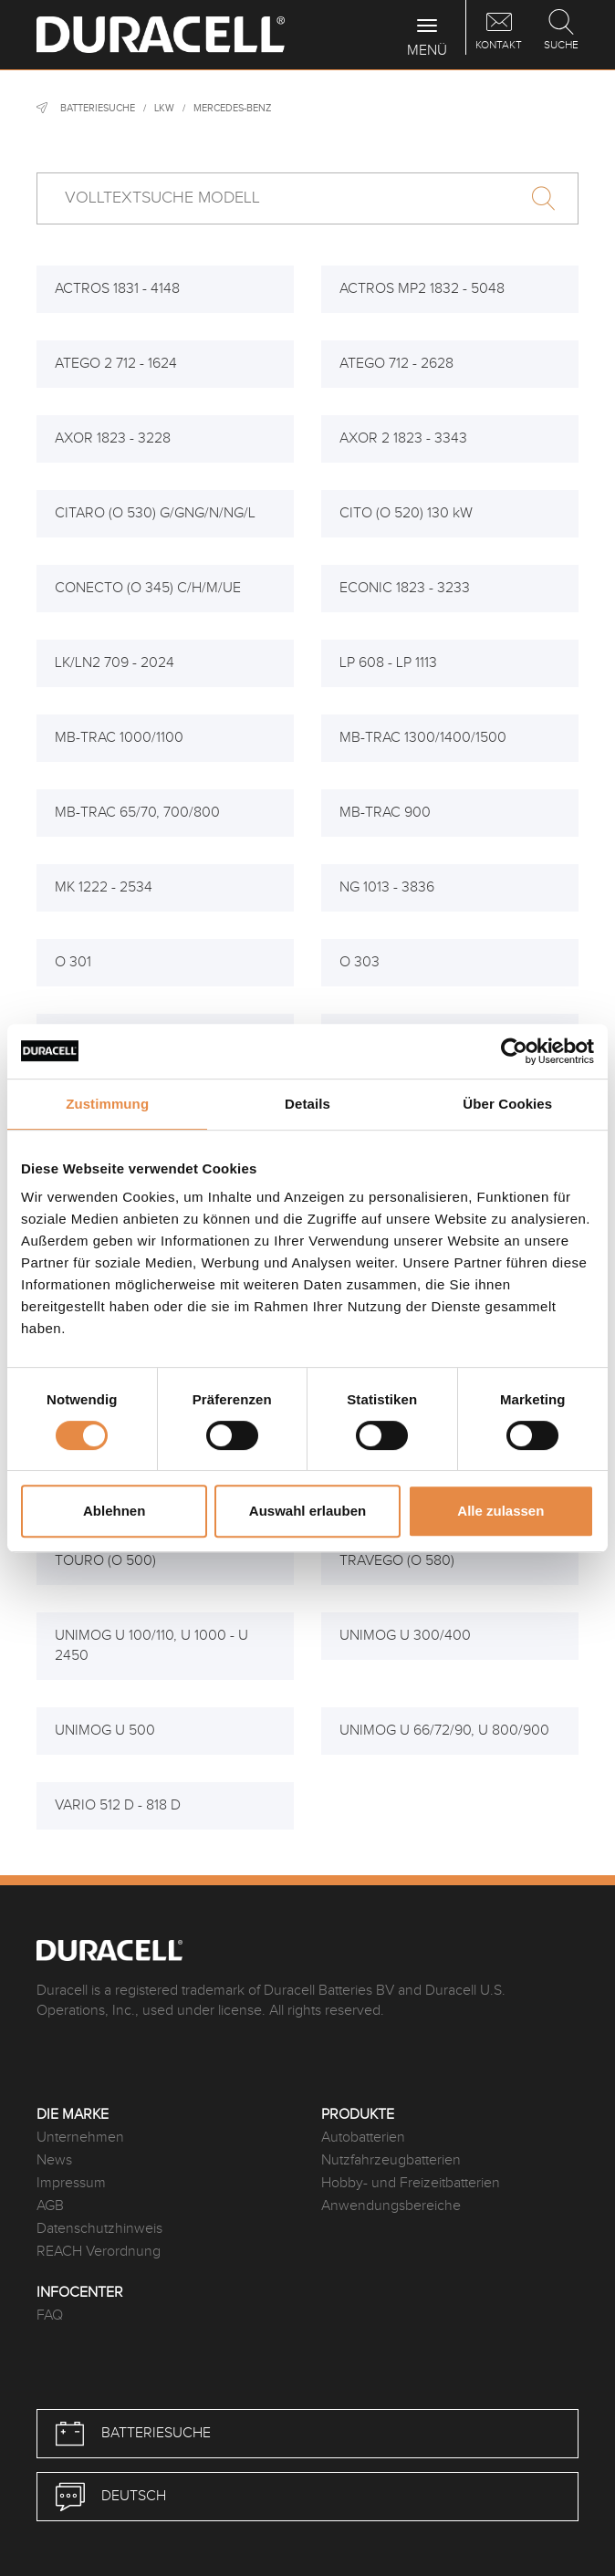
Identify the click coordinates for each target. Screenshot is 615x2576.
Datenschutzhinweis (99, 2228)
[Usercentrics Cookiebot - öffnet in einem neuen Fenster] (514, 1051)
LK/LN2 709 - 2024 (114, 663)
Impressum (71, 2183)
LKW (164, 108)
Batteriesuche (97, 108)
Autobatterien (363, 2137)
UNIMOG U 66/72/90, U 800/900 (444, 1730)
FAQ (49, 2315)
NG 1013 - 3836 (386, 887)
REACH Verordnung (98, 2251)
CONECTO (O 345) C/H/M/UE (148, 588)
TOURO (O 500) (105, 1561)
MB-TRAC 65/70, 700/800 (137, 812)
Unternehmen (80, 2137)
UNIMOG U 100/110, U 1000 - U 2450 (151, 1645)
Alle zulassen (500, 1510)
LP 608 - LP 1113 (388, 663)
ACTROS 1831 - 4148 (117, 288)
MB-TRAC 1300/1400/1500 (422, 737)
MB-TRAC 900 (385, 812)
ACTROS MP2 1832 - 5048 (422, 288)
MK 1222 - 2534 (103, 887)
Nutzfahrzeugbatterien (391, 2160)
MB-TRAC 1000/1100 (119, 737)
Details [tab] (307, 1103)
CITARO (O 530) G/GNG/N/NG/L (155, 513)
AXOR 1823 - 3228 (113, 438)
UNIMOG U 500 (105, 1730)
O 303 (359, 962)
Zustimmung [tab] (107, 1103)
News (54, 2160)
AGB (50, 2206)
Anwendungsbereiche (391, 2206)
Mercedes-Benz (232, 108)
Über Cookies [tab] (507, 1103)
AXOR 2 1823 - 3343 (403, 438)
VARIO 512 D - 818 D (118, 1805)
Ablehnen (114, 1510)
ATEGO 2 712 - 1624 (116, 363)
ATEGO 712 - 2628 (396, 363)
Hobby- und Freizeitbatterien (410, 2183)
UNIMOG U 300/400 (405, 1635)
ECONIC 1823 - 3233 (404, 588)
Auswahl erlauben (307, 1510)
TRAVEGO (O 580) (396, 1561)
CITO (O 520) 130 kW (406, 513)
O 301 (73, 962)
